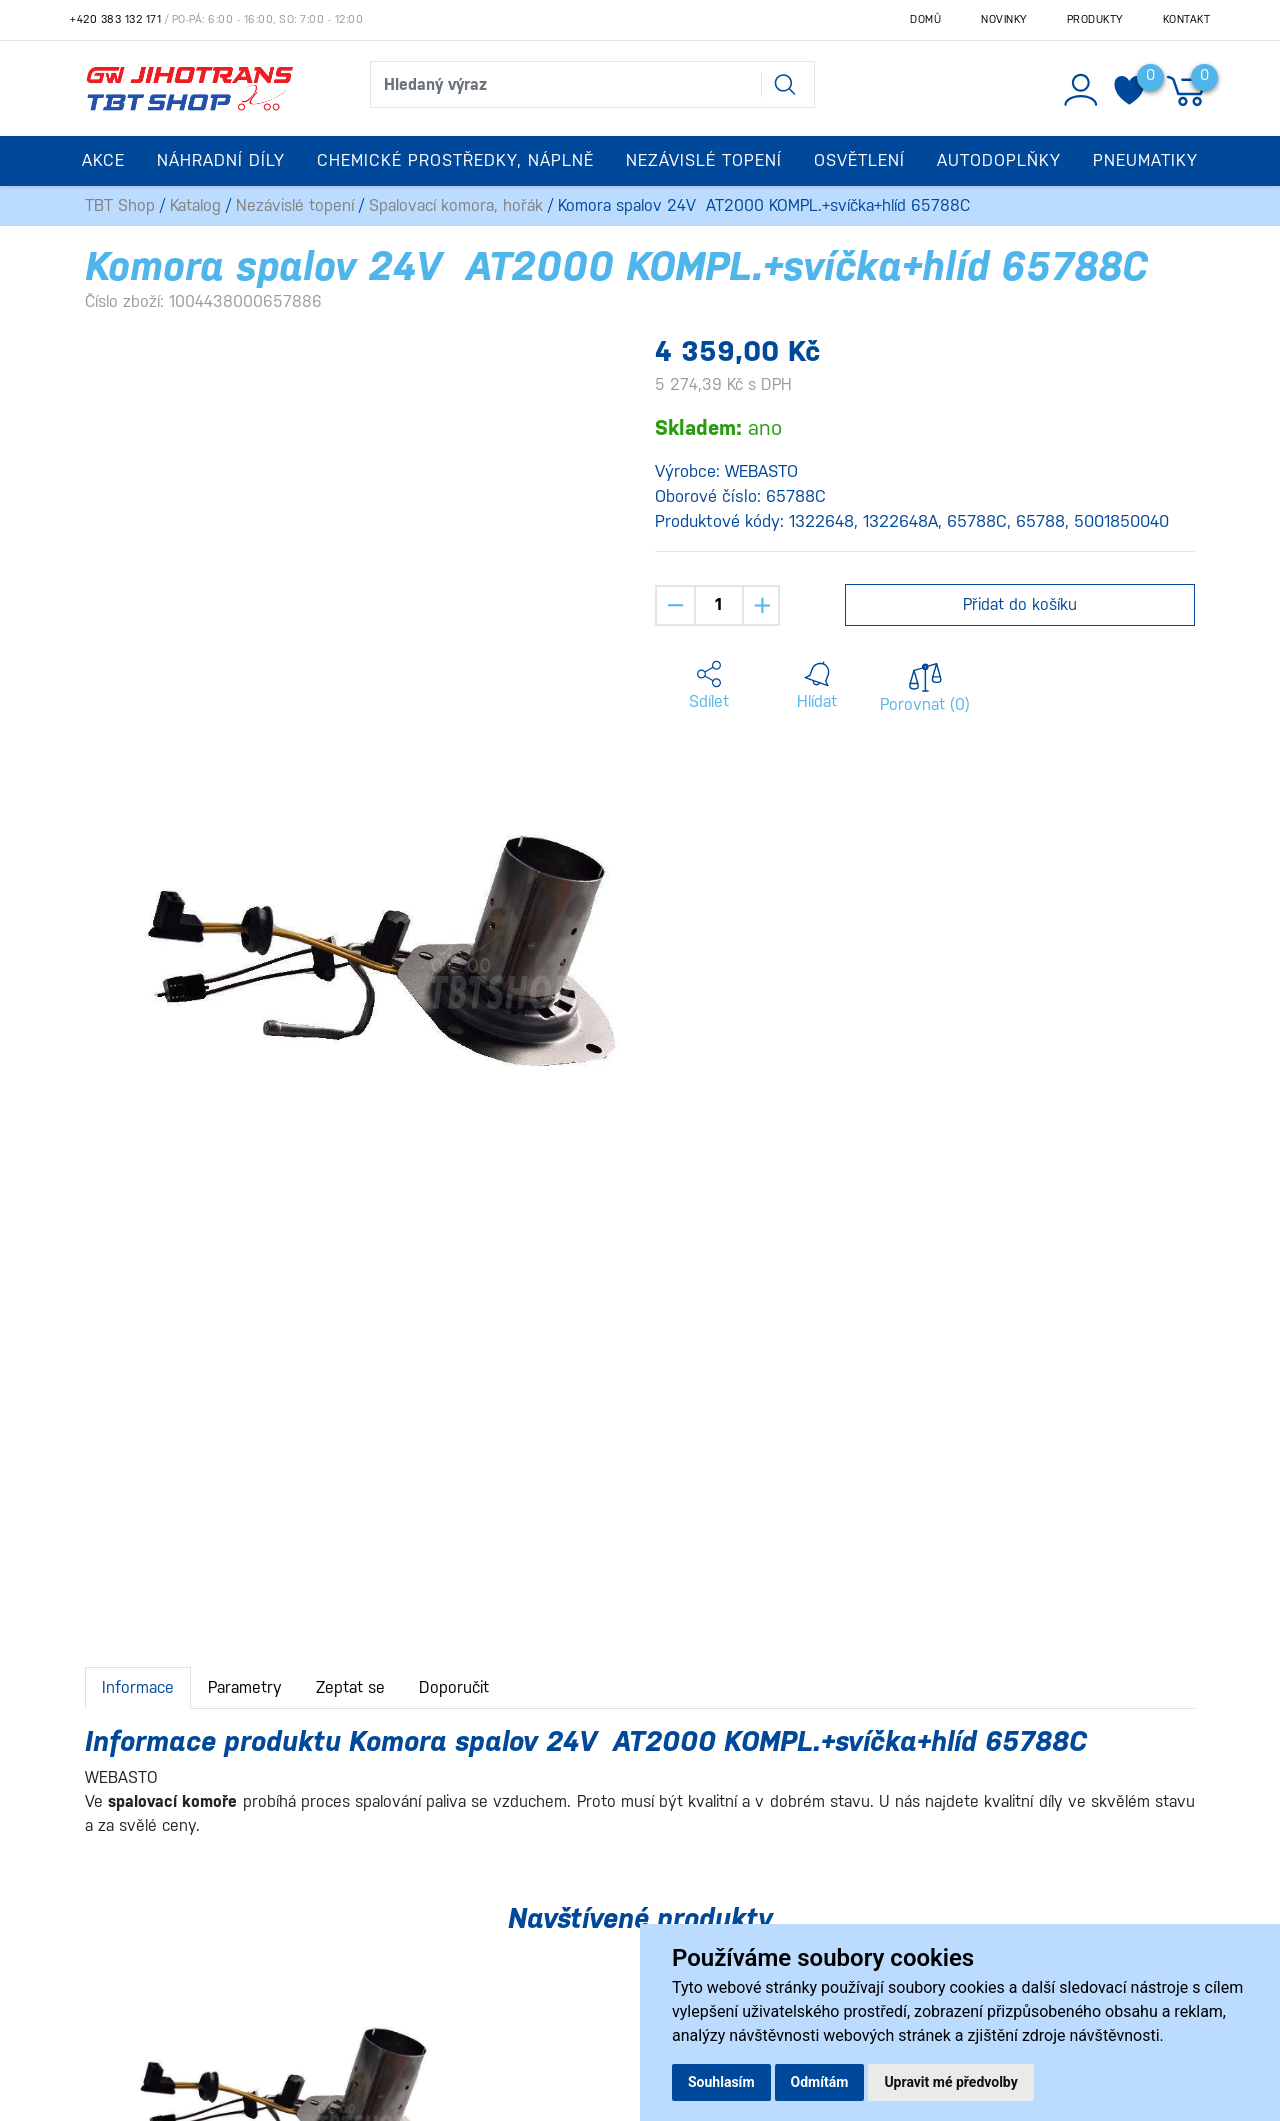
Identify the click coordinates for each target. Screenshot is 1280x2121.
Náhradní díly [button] (221, 160)
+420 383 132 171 (115, 19)
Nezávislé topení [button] (704, 160)
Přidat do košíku (1020, 604)
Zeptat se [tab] (350, 1687)
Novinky (1004, 19)
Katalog (195, 205)
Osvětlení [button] (859, 160)
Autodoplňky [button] (999, 160)
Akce (103, 160)
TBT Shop (120, 205)
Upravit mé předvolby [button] (950, 2082)
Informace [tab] (138, 1687)
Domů (925, 19)
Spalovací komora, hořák (456, 205)
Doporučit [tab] (454, 1687)
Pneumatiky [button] (1145, 160)
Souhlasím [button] (721, 2082)
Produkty (1095, 19)
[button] (709, 686)
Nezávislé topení (295, 205)
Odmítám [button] (820, 2082)
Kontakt (1187, 19)
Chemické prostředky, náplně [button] (455, 160)
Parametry (245, 1687)
